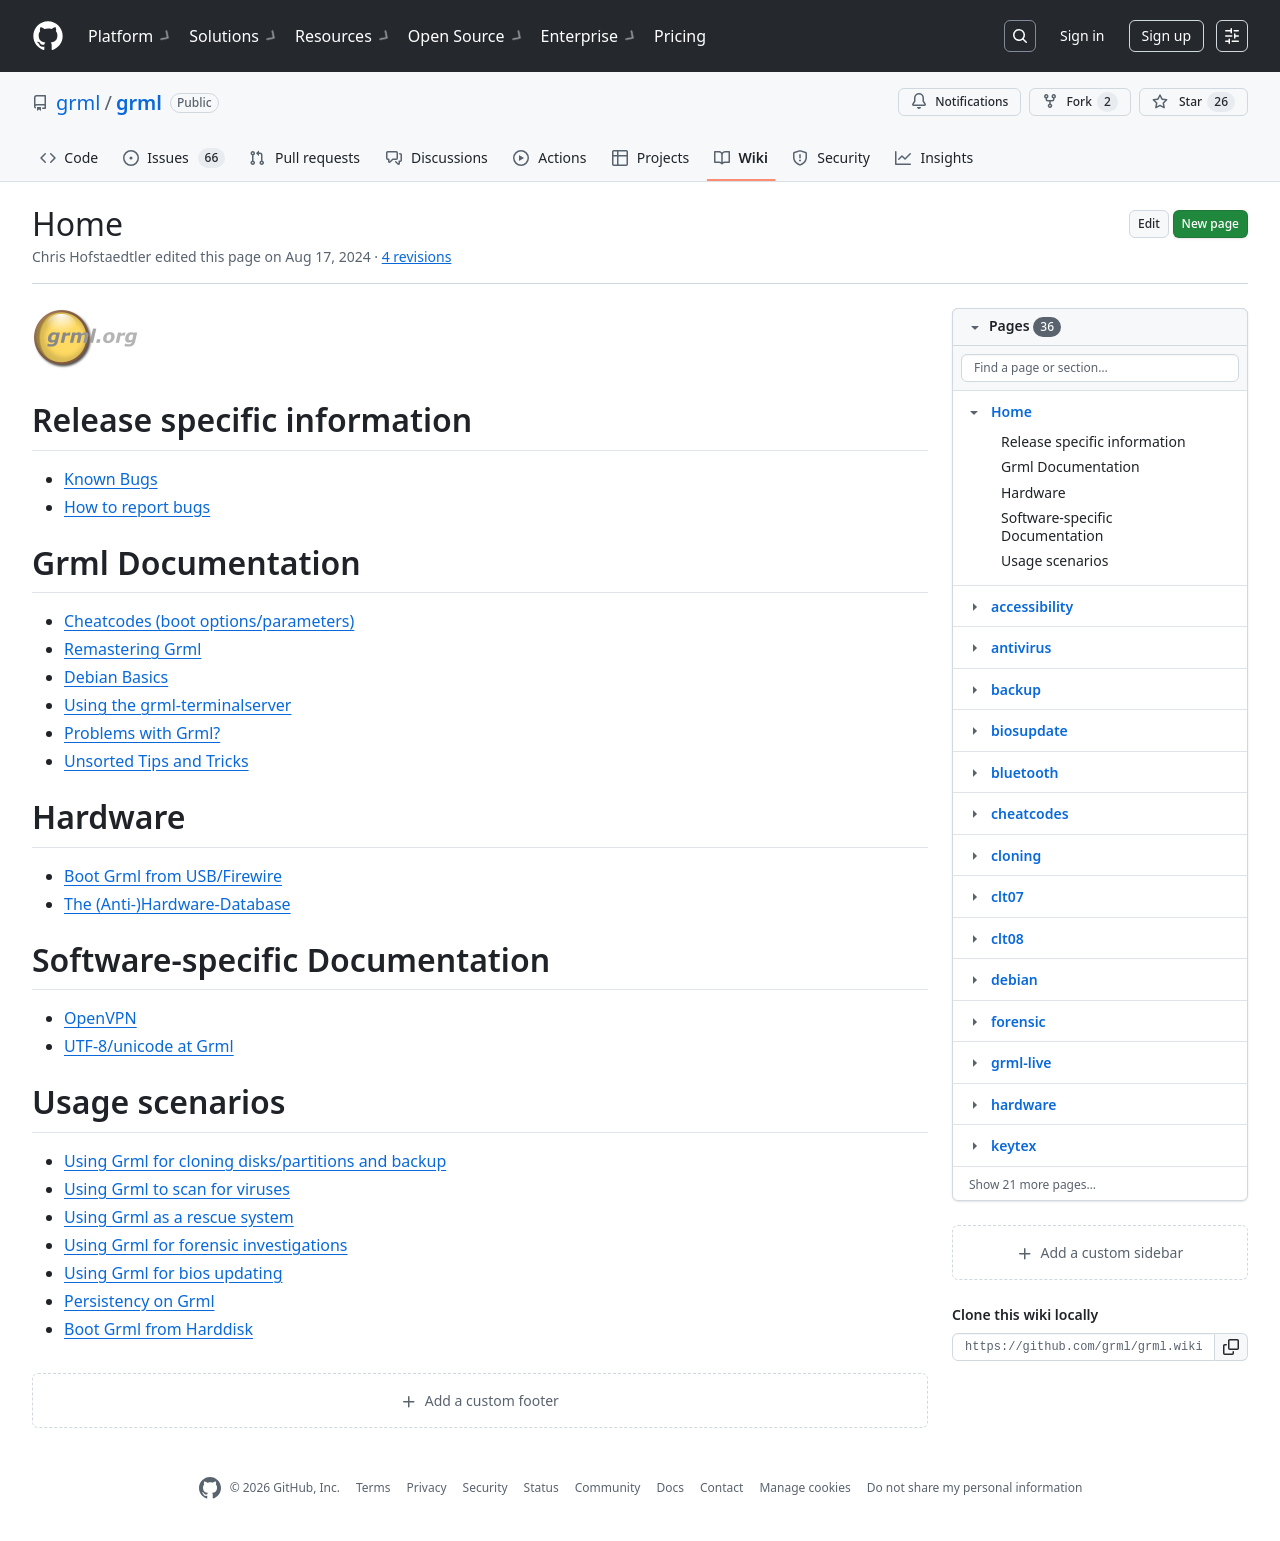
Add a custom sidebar (1100, 1252)
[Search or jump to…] (1020, 36)
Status (541, 1487)
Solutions (234, 36)
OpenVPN (100, 1018)
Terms (373, 1487)
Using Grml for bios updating (173, 1273)
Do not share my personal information (975, 1487)
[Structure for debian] (974, 979)
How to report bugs (137, 507)
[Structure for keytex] (974, 1145)
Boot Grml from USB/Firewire (173, 876)
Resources (343, 36)
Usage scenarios (1054, 560)
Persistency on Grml (139, 1301)
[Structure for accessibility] (974, 606)
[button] (1231, 1347)
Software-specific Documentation (1056, 526)
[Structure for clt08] (974, 938)
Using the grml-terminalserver (177, 705)
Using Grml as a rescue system (179, 1217)
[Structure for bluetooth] (974, 772)
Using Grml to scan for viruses (177, 1189)
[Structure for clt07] (974, 896)
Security (485, 1487)
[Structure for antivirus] (974, 647)
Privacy (427, 1487)
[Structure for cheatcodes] (974, 813)
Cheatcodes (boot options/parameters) (209, 621)
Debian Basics (116, 677)
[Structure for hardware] (974, 1104)
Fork (1079, 102)
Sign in (1082, 35)
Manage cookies (804, 1487)
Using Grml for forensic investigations (206, 1245)
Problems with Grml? (142, 733)
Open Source (466, 36)
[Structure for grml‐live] (974, 1062)
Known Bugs (111, 479)
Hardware (1033, 492)
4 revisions (417, 256)
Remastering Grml (132, 649)
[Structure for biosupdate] (974, 730)
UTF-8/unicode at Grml (149, 1046)
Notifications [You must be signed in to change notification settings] (959, 101)
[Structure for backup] (974, 689)
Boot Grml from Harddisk (158, 1329)
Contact (721, 1487)
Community (608, 1487)
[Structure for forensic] (974, 1021)
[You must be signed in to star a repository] (1193, 102)
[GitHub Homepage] (210, 1488)
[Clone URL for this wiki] (1083, 1347)
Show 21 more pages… (1032, 1184)
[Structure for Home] (974, 411)
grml (78, 102)
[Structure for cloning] (974, 855)
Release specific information (1093, 441)
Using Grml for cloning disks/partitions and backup (255, 1161)
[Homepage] (48, 36)
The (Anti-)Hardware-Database (177, 904)
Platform (130, 36)
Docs (670, 1487)
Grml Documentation (1070, 466)
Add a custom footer (480, 1400)
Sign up (1166, 35)
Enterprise (589, 36)
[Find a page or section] (1100, 368)
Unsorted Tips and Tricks (156, 761)
